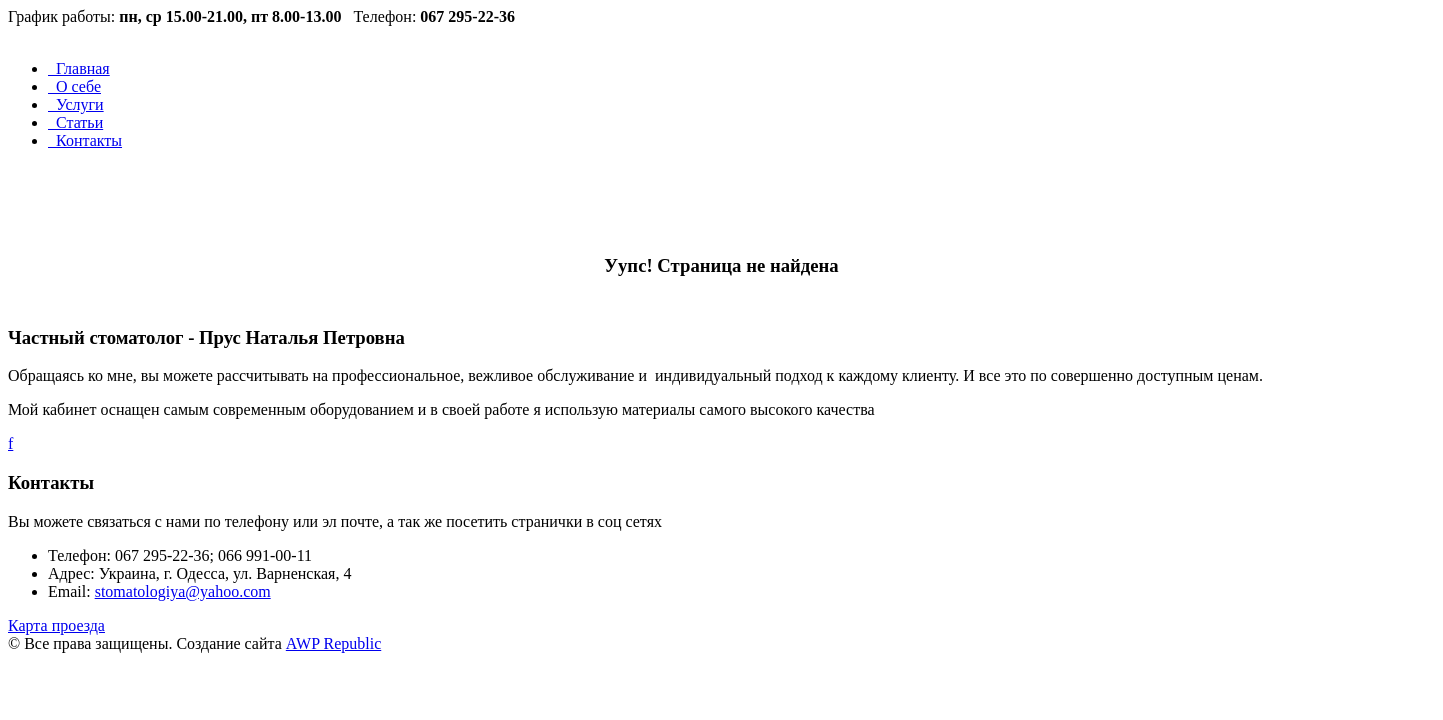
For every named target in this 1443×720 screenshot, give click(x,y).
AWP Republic (333, 643)
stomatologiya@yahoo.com (183, 591)
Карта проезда (56, 625)
